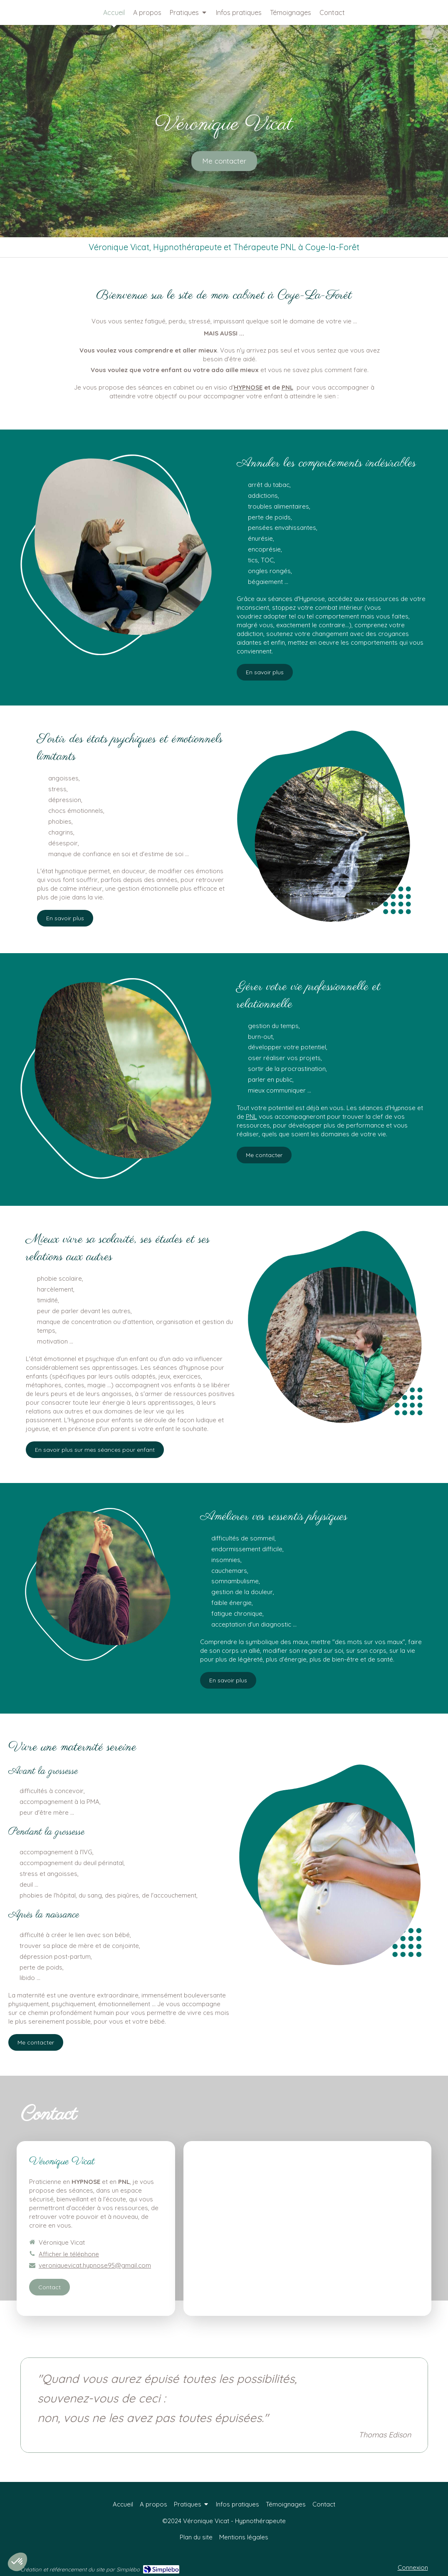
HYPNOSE (248, 387)
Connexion (413, 2567)
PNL (287, 387)
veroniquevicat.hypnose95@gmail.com (95, 2265)
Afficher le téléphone (69, 2254)
